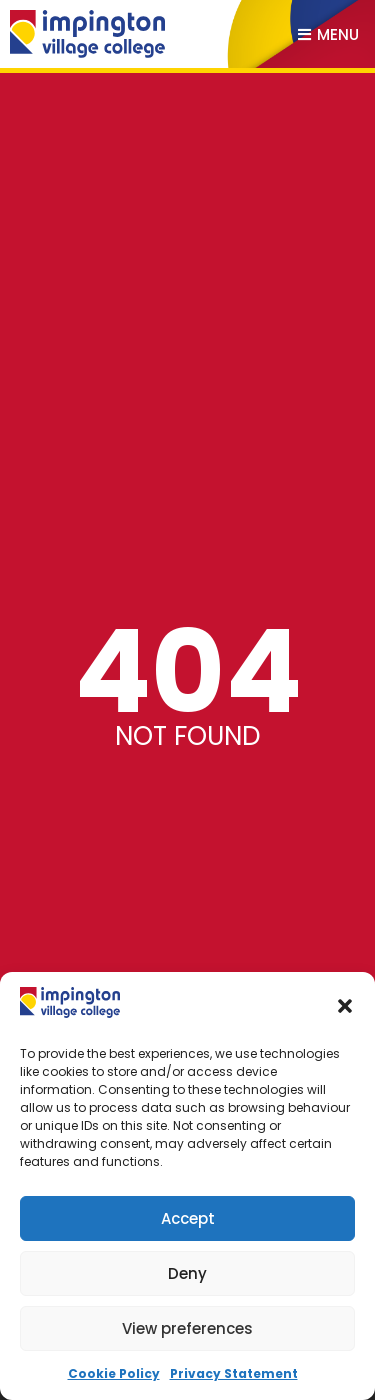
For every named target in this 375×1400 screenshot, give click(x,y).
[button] (345, 1006)
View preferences (187, 1328)
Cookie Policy (114, 1373)
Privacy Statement (234, 1373)
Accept (188, 1218)
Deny (187, 1273)
